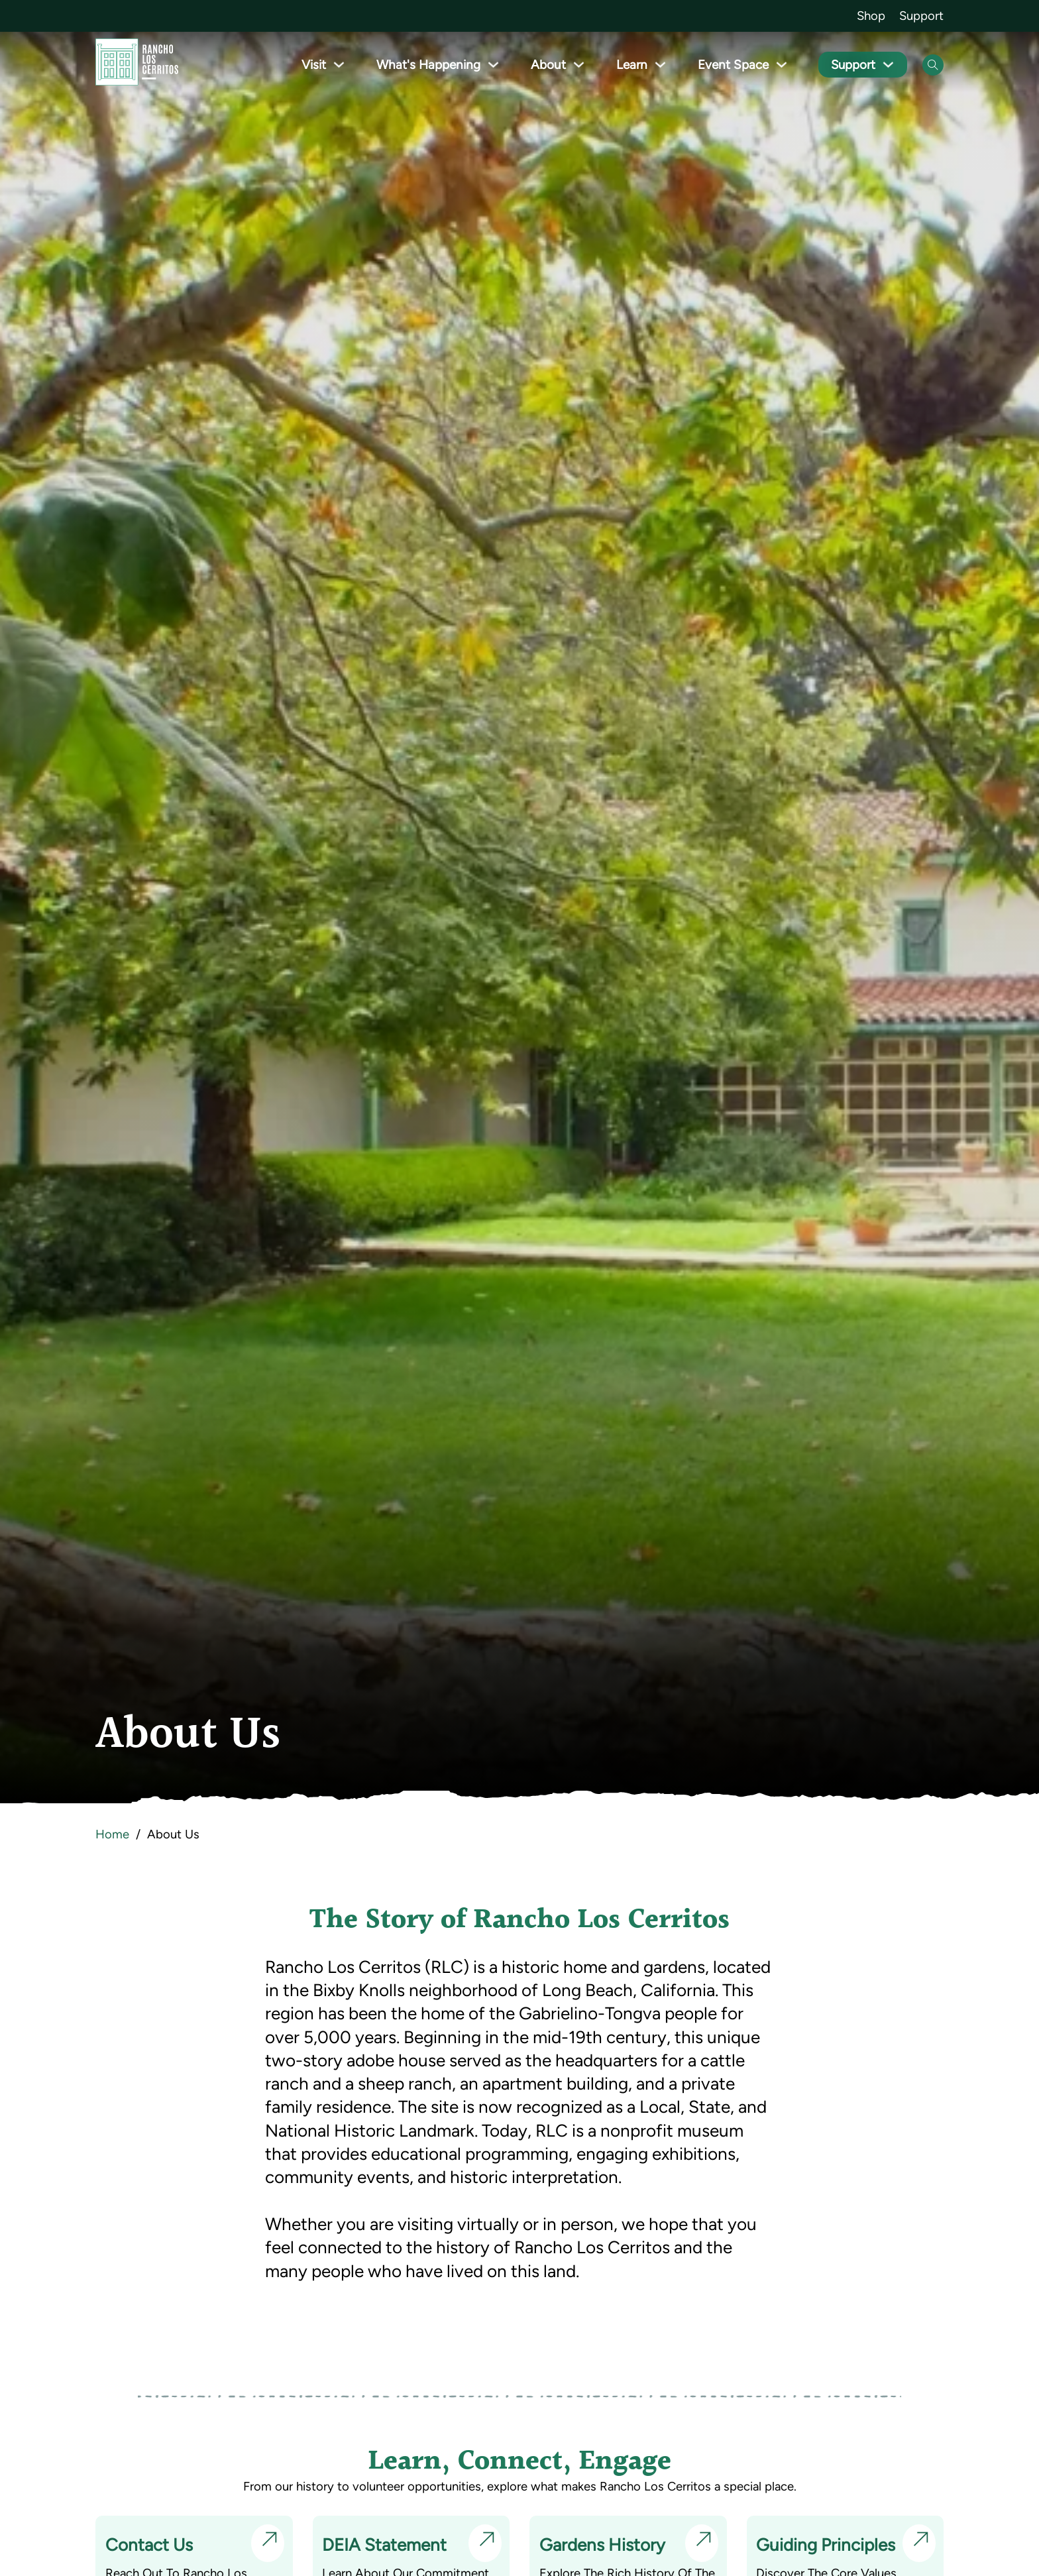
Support (921, 15)
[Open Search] (933, 65)
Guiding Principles (826, 2544)
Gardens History (602, 2544)
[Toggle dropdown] (349, 64)
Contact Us (149, 2544)
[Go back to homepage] (136, 64)
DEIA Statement (385, 2544)
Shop (871, 15)
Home (112, 1834)
